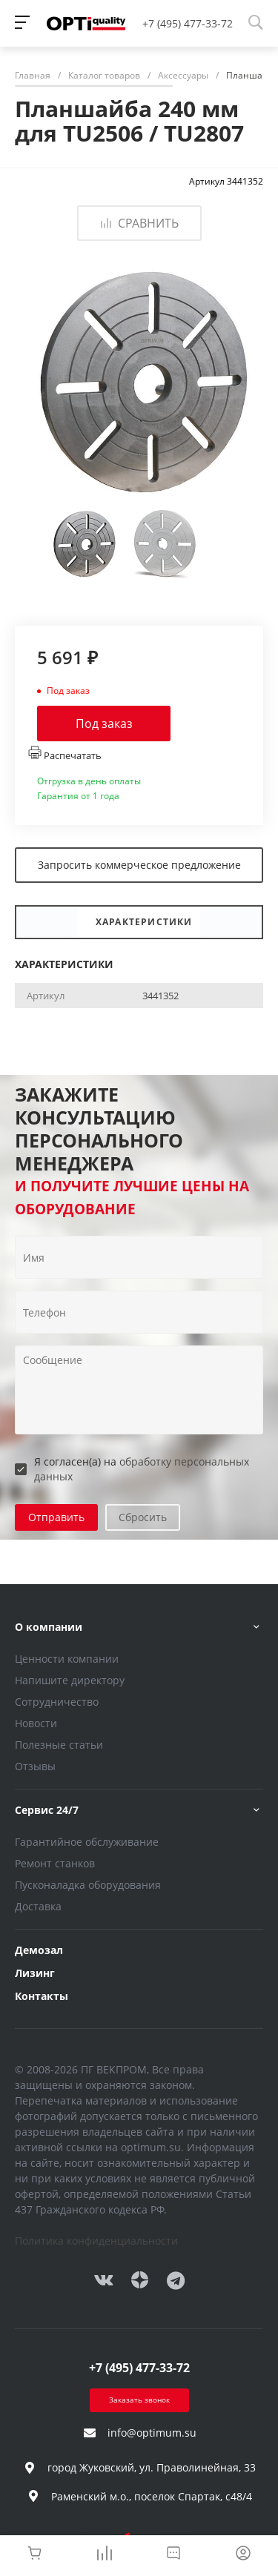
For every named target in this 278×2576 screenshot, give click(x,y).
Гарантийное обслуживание (87, 1842)
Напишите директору (70, 1680)
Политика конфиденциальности (96, 2241)
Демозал (39, 1950)
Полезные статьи (59, 1745)
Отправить (56, 1517)
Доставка (38, 1906)
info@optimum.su (151, 2433)
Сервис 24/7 (47, 1810)
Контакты (41, 1996)
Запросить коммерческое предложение (139, 865)
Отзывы (35, 1766)
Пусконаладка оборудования (88, 1885)
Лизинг (35, 1973)
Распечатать (65, 754)
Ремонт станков (55, 1863)
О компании (48, 1627)
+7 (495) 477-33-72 (187, 23)
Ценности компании (67, 1659)
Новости (36, 1723)
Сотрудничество (57, 1702)
